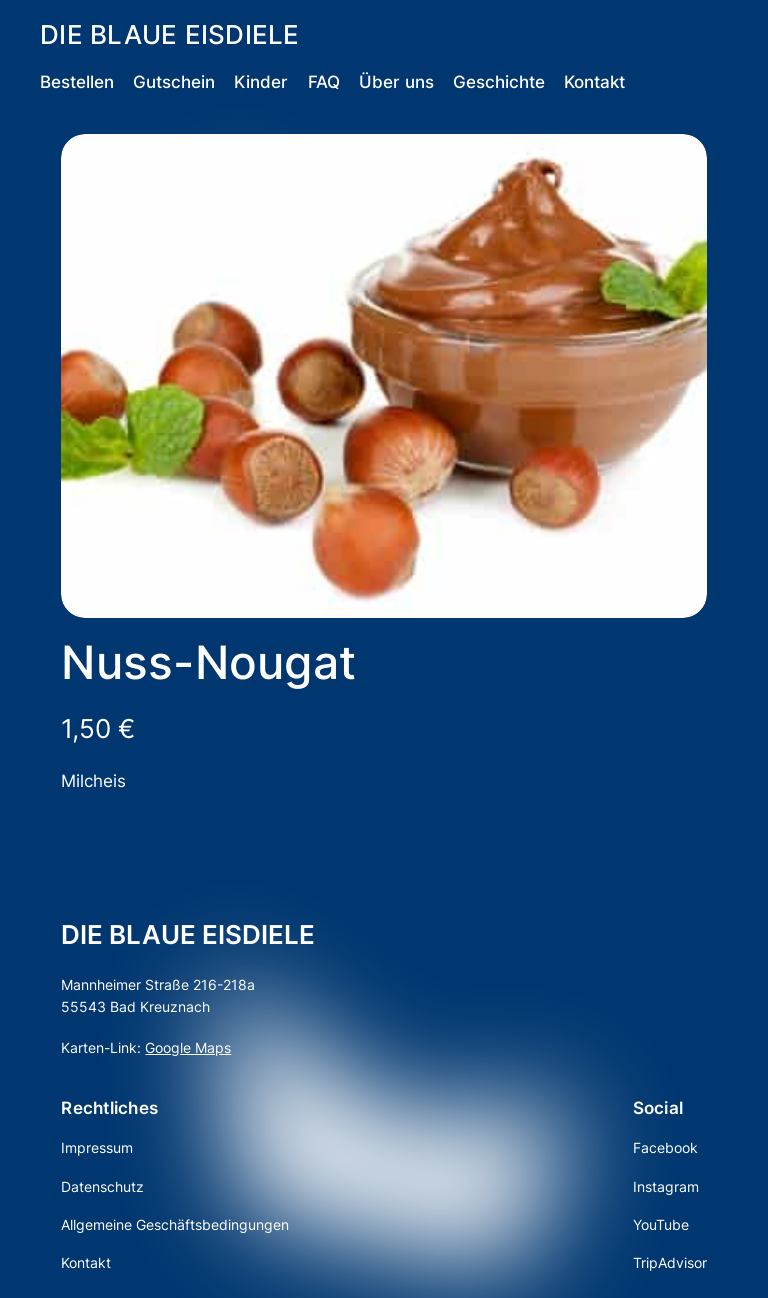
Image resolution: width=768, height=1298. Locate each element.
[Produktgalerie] (383, 376)
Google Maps (188, 1047)
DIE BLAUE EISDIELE (170, 34)
